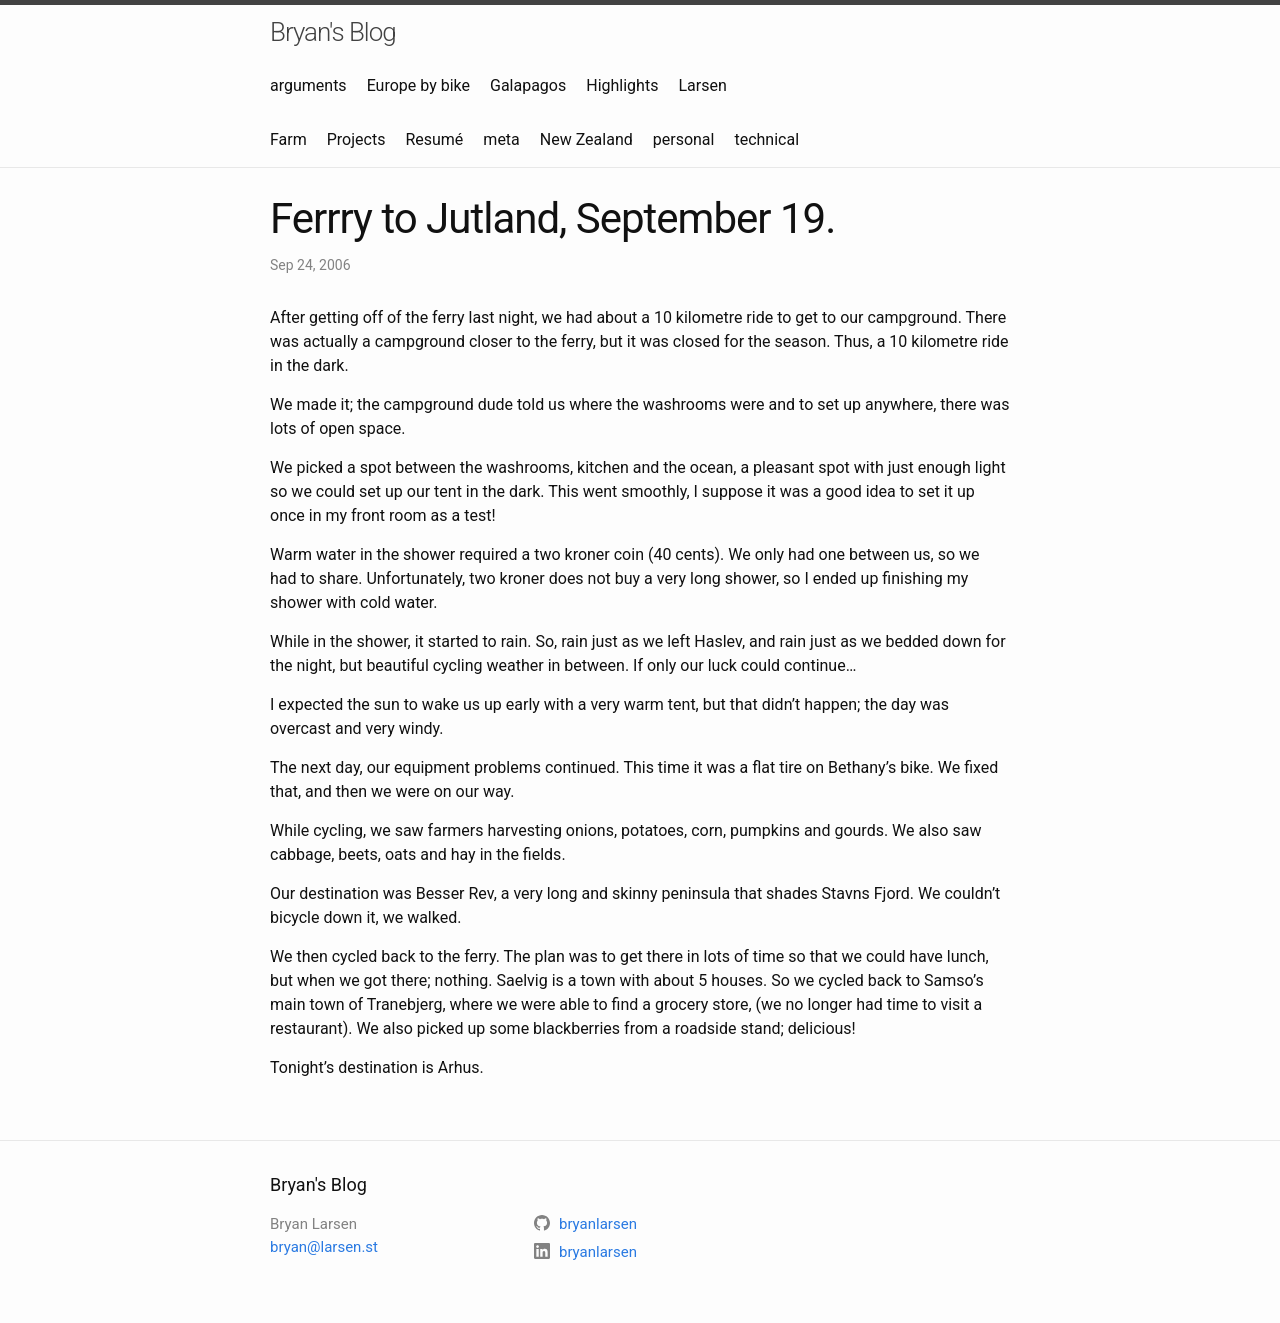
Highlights (622, 85)
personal (684, 139)
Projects (356, 139)
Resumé (434, 139)
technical (766, 139)
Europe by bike (418, 85)
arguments (308, 85)
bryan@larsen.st (324, 1247)
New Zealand (586, 139)
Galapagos (528, 85)
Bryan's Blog (333, 32)
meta (501, 139)
